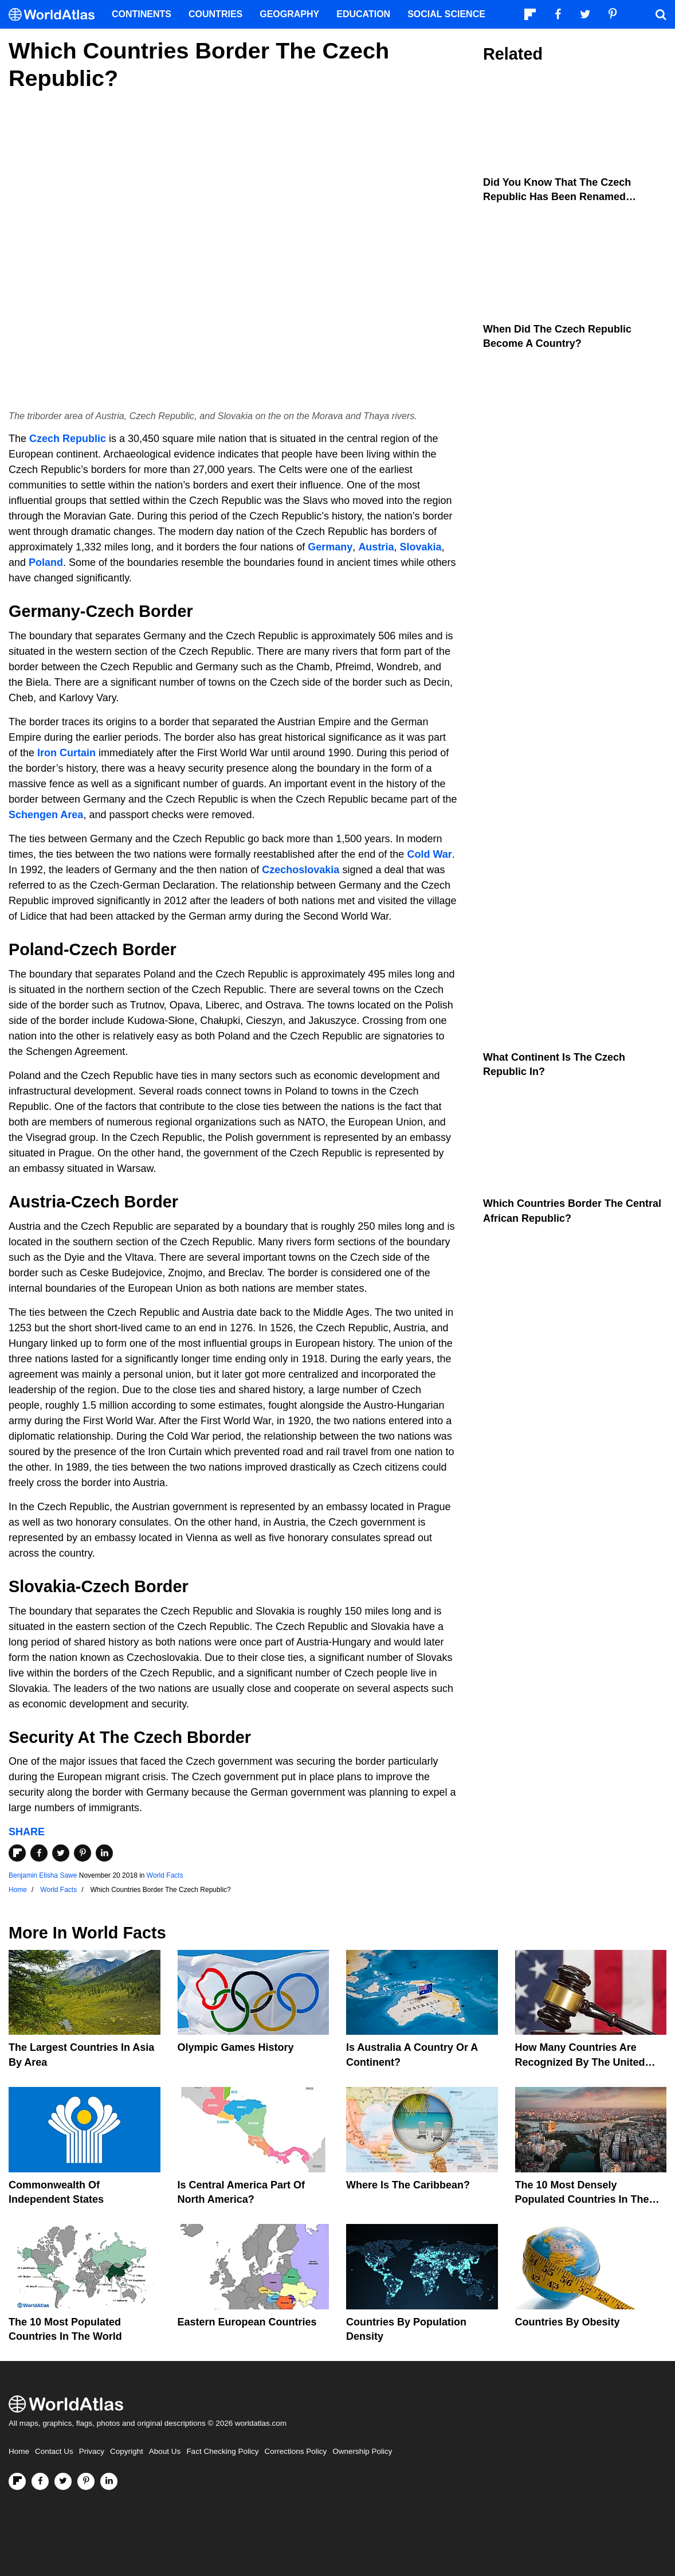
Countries (215, 14)
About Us (165, 2451)
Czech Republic (67, 438)
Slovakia (420, 547)
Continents (141, 14)
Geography (289, 14)
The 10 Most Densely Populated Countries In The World (582, 2199)
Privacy (91, 2451)
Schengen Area (46, 814)
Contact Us (54, 2451)
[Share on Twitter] (60, 1853)
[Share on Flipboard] (17, 1853)
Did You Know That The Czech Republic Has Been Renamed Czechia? (557, 197)
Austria (376, 547)
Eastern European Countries (247, 2322)
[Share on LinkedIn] (104, 1853)
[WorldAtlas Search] (660, 14)
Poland (46, 562)
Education (363, 14)
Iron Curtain (66, 753)
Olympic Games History (236, 2047)
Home (19, 2451)
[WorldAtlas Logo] (56, 14)
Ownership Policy (362, 2451)
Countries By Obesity (567, 2322)
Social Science (446, 14)
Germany (330, 547)
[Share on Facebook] (39, 1853)
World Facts (165, 1875)
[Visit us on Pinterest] (86, 2481)
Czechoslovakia (300, 869)
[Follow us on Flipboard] (17, 2481)
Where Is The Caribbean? (408, 2185)
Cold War (429, 854)
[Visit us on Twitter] (63, 2481)
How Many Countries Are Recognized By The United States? (580, 2062)
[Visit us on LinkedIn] (108, 2481)
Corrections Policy (295, 2451)
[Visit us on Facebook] (40, 2481)
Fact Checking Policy (222, 2451)
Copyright (126, 2451)
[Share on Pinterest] (82, 1853)
